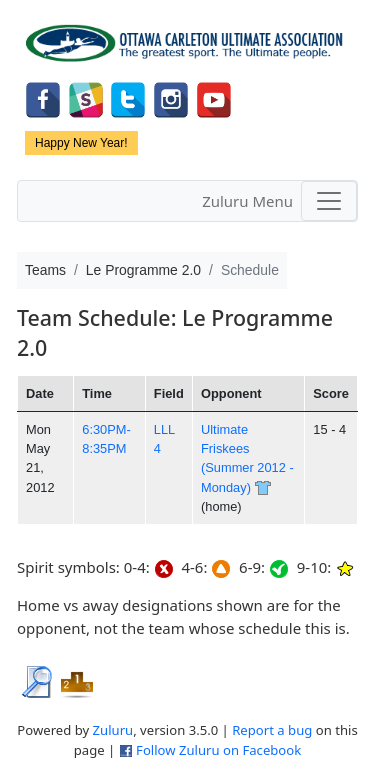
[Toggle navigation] (329, 201)
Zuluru (113, 730)
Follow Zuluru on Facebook (218, 750)
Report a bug (272, 730)
